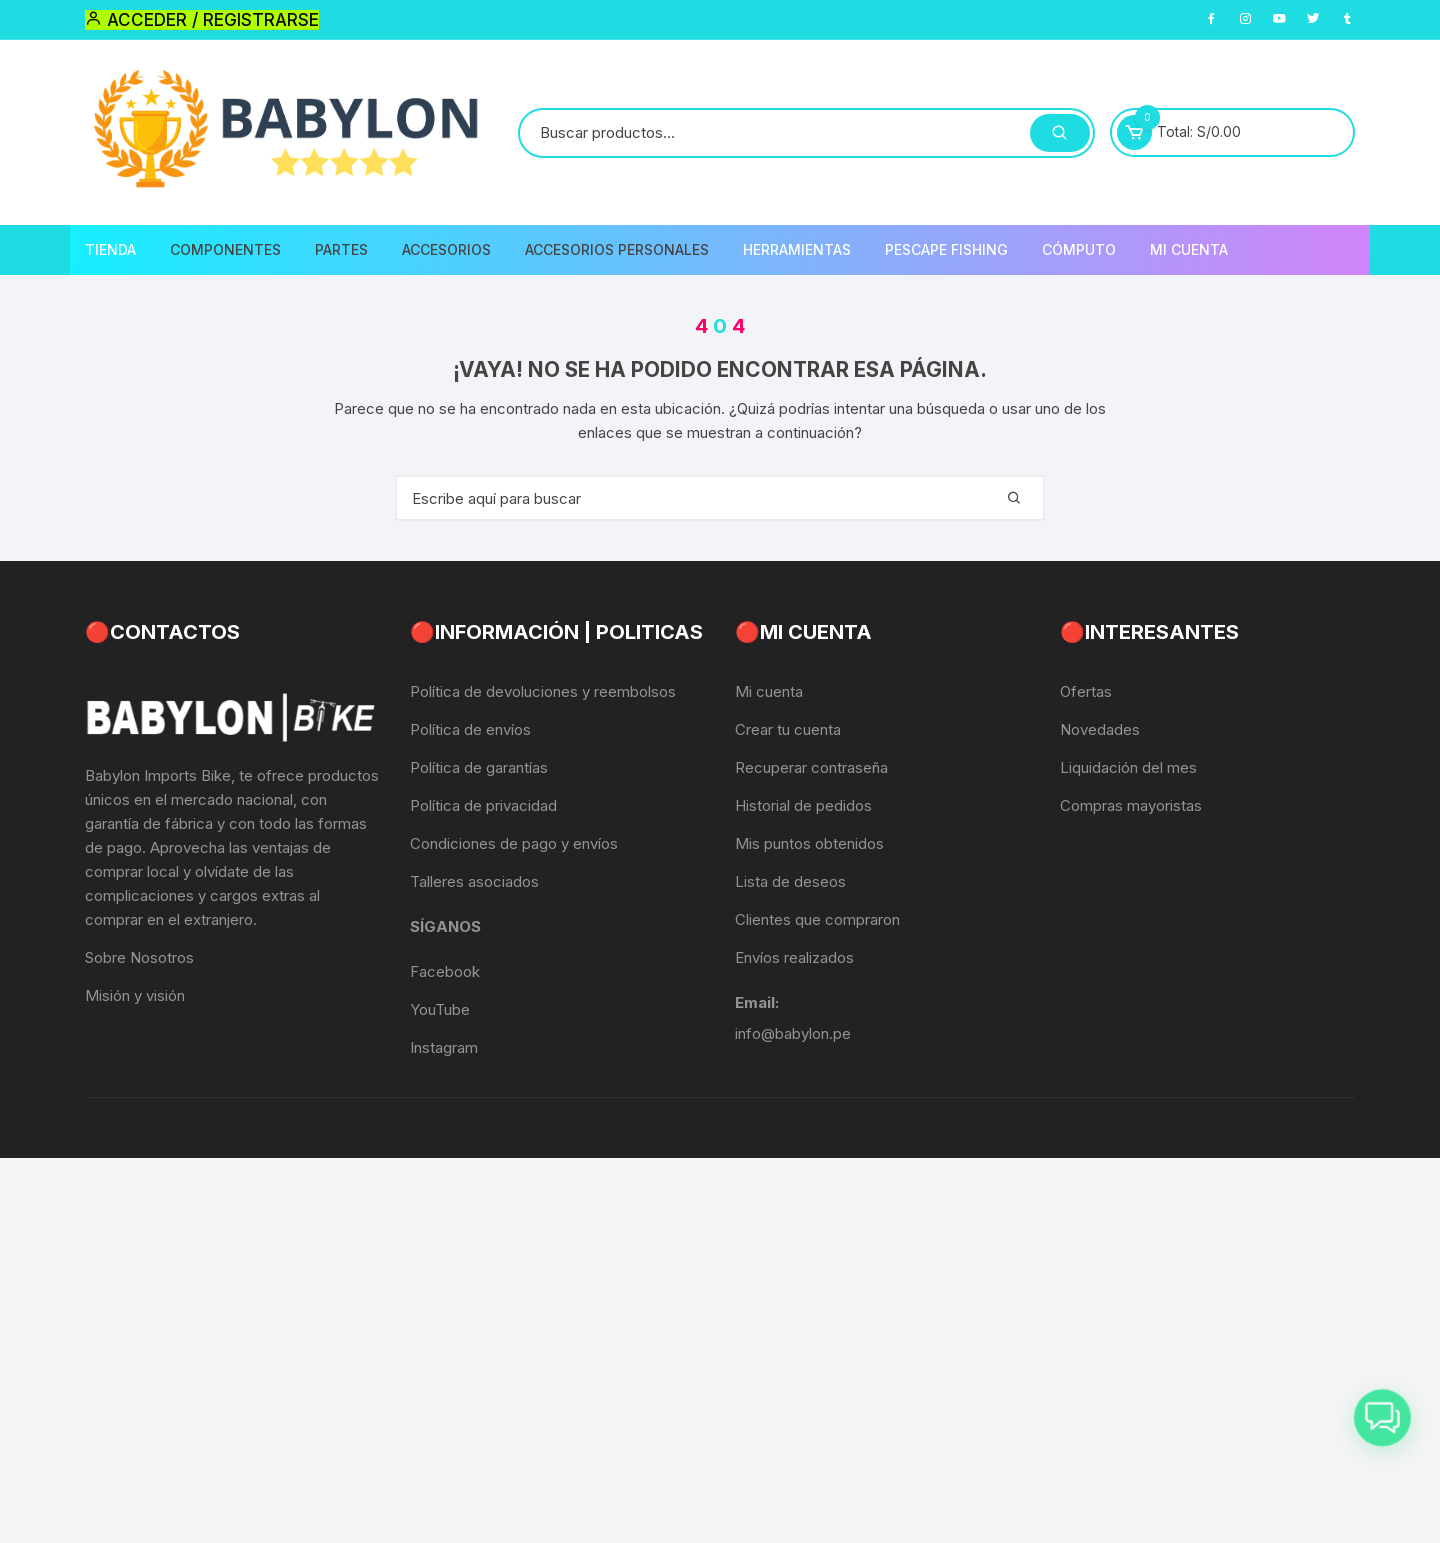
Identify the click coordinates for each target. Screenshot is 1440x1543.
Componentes (225, 249)
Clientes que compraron (817, 919)
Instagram (444, 1047)
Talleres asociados (474, 881)
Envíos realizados (794, 957)
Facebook (445, 971)
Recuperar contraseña (811, 767)
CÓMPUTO (1079, 249)
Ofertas (1086, 691)
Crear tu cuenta (788, 729)
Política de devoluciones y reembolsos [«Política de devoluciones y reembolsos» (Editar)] (543, 691)
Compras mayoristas (1131, 805)
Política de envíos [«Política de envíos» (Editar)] (470, 729)
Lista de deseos (790, 881)
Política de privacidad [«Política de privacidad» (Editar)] (483, 805)
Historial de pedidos (803, 805)
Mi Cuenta (1189, 249)
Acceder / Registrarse (202, 20)
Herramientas (797, 249)
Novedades (1100, 729)
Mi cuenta (769, 691)
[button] (1382, 1413)
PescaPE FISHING (946, 249)
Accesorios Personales (617, 249)
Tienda (110, 249)
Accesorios (446, 249)
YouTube (440, 1009)
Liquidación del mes (1128, 767)
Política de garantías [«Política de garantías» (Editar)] (479, 767)
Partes (341, 249)
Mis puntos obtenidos (809, 843)
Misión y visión (135, 995)
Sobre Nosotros (139, 957)
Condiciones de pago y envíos (514, 843)
